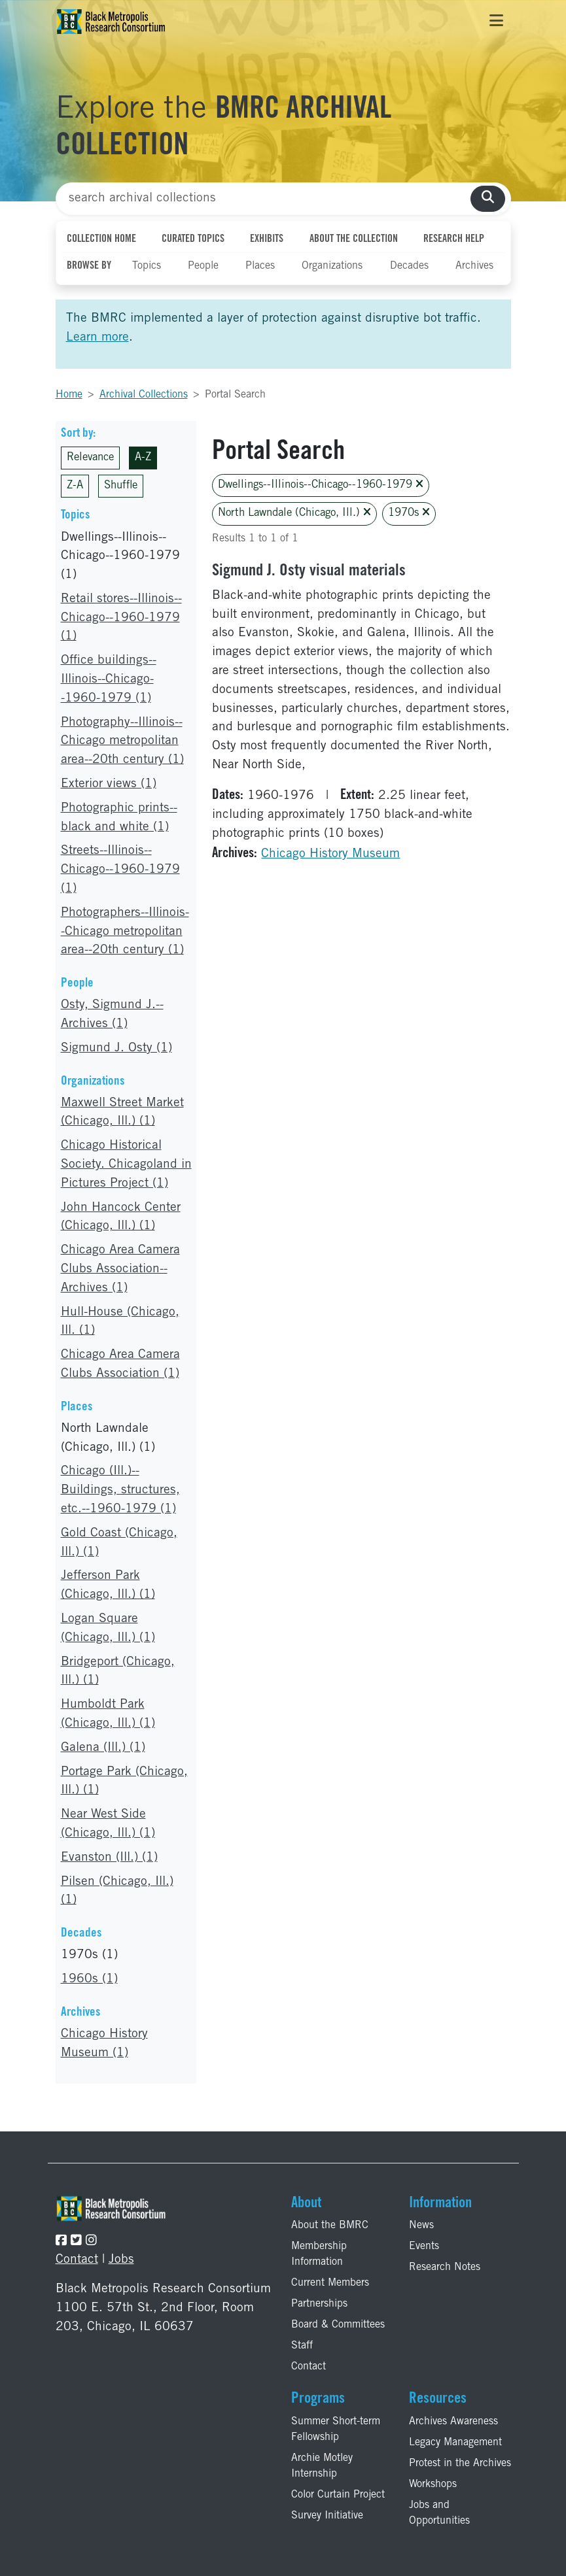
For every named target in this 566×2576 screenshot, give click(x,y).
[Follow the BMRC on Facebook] (61, 2241)
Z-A (75, 486)
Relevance (90, 458)
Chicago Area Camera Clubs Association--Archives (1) (120, 1269)
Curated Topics (193, 239)
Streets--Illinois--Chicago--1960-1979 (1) (120, 870)
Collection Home (101, 239)
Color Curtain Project (338, 2495)
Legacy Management (455, 2442)
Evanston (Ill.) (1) (109, 1858)
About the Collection (354, 239)
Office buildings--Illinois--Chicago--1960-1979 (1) (108, 679)
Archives (474, 266)
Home (69, 395)
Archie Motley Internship (322, 2466)
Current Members (330, 2283)
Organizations (332, 266)
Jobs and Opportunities (439, 2513)
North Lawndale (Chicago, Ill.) (294, 513)
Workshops (433, 2484)
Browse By (89, 266)
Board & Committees (338, 2325)
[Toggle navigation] (496, 21)
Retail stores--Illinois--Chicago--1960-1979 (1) (121, 618)
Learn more (97, 337)
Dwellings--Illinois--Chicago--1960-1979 (320, 485)
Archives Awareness (453, 2421)
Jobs (121, 2260)
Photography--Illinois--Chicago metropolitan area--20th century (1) (122, 742)
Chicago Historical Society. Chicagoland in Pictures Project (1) (126, 1165)
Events (424, 2246)
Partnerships (319, 2304)
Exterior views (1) (108, 784)
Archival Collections (143, 395)
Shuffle (120, 486)
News (421, 2225)
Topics (146, 266)
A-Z (143, 458)
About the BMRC (329, 2225)
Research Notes (444, 2267)
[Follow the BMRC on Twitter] (76, 2241)
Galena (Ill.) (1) (103, 1748)
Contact (77, 2260)
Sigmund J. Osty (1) (116, 1048)
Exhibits (266, 239)
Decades (409, 266)
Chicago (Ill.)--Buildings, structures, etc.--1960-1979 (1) (120, 1490)
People (203, 266)
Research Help (453, 239)
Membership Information (319, 2254)
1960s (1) (89, 1979)
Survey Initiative (327, 2516)
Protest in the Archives (460, 2463)
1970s (409, 513)
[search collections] (487, 199)
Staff (302, 2346)
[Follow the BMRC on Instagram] (91, 2241)
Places (260, 266)
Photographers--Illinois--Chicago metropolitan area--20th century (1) (125, 932)
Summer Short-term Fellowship (335, 2429)
